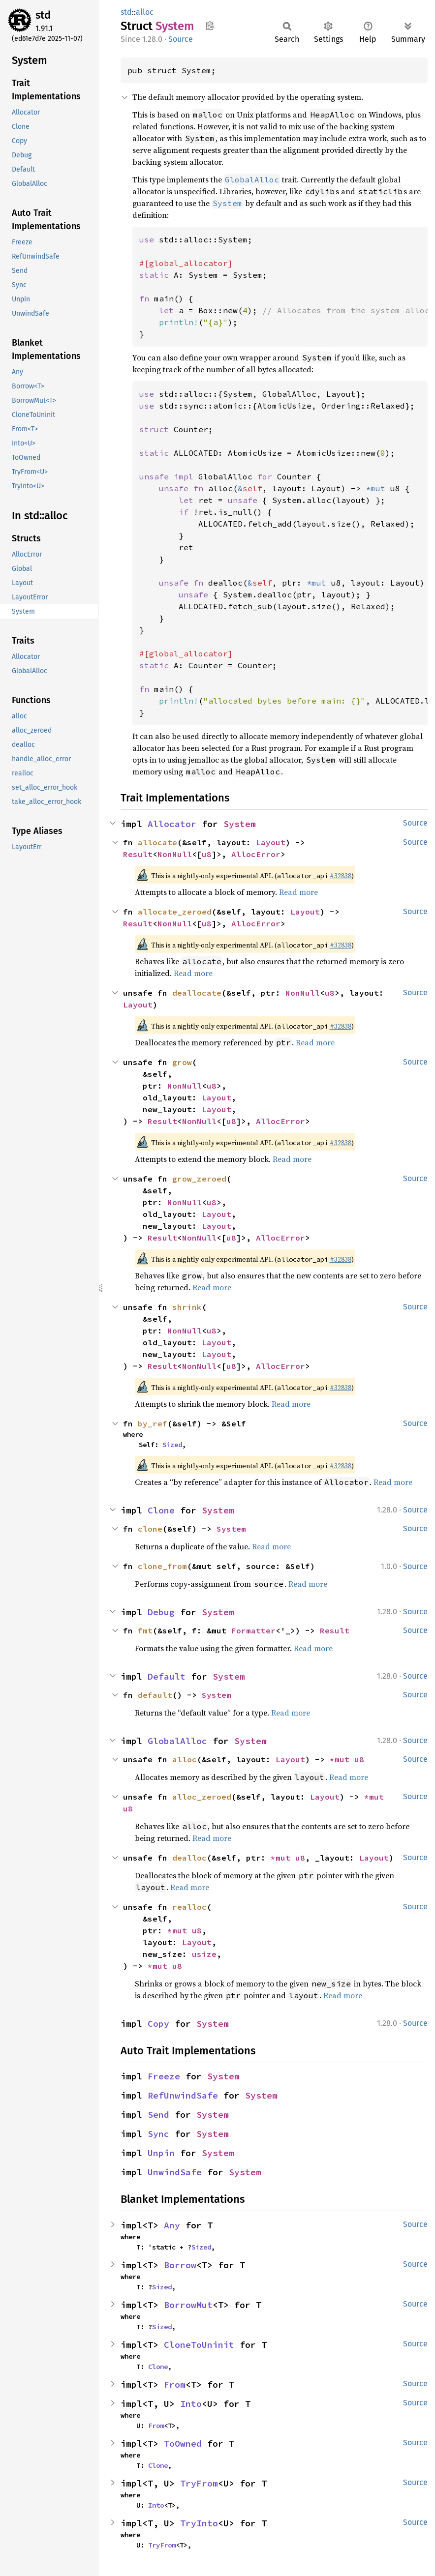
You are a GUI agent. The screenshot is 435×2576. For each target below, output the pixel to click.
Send (158, 2114)
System (239, 823)
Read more (298, 892)
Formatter (253, 1630)
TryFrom (199, 2483)
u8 (207, 854)
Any (172, 2225)
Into (191, 2403)
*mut (342, 1759)
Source (180, 39)
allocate (157, 842)
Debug (161, 1612)
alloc (145, 12)
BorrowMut (188, 2304)
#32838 (340, 876)
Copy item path (210, 25)
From (175, 2384)
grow (182, 1062)
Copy (158, 2023)
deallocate (196, 993)
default (155, 1695)
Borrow (180, 2265)
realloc (189, 1907)
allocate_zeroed (175, 912)
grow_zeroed (199, 1179)
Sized (172, 1444)
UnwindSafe (175, 2172)
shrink (187, 1307)
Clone (161, 1510)
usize (204, 1954)
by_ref (152, 1423)
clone (150, 1529)
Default (167, 1676)
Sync (158, 2133)
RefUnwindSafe (183, 2095)
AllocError (255, 854)
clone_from (162, 1566)
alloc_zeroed (201, 1797)
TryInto (199, 2523)
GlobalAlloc (177, 1741)
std (43, 15)
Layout (270, 842)
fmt (145, 1630)
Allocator (172, 823)
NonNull (174, 854)
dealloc (189, 1858)
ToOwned (183, 2443)
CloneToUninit (199, 2344)
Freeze (164, 2076)
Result (138, 854)
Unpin (161, 2153)
